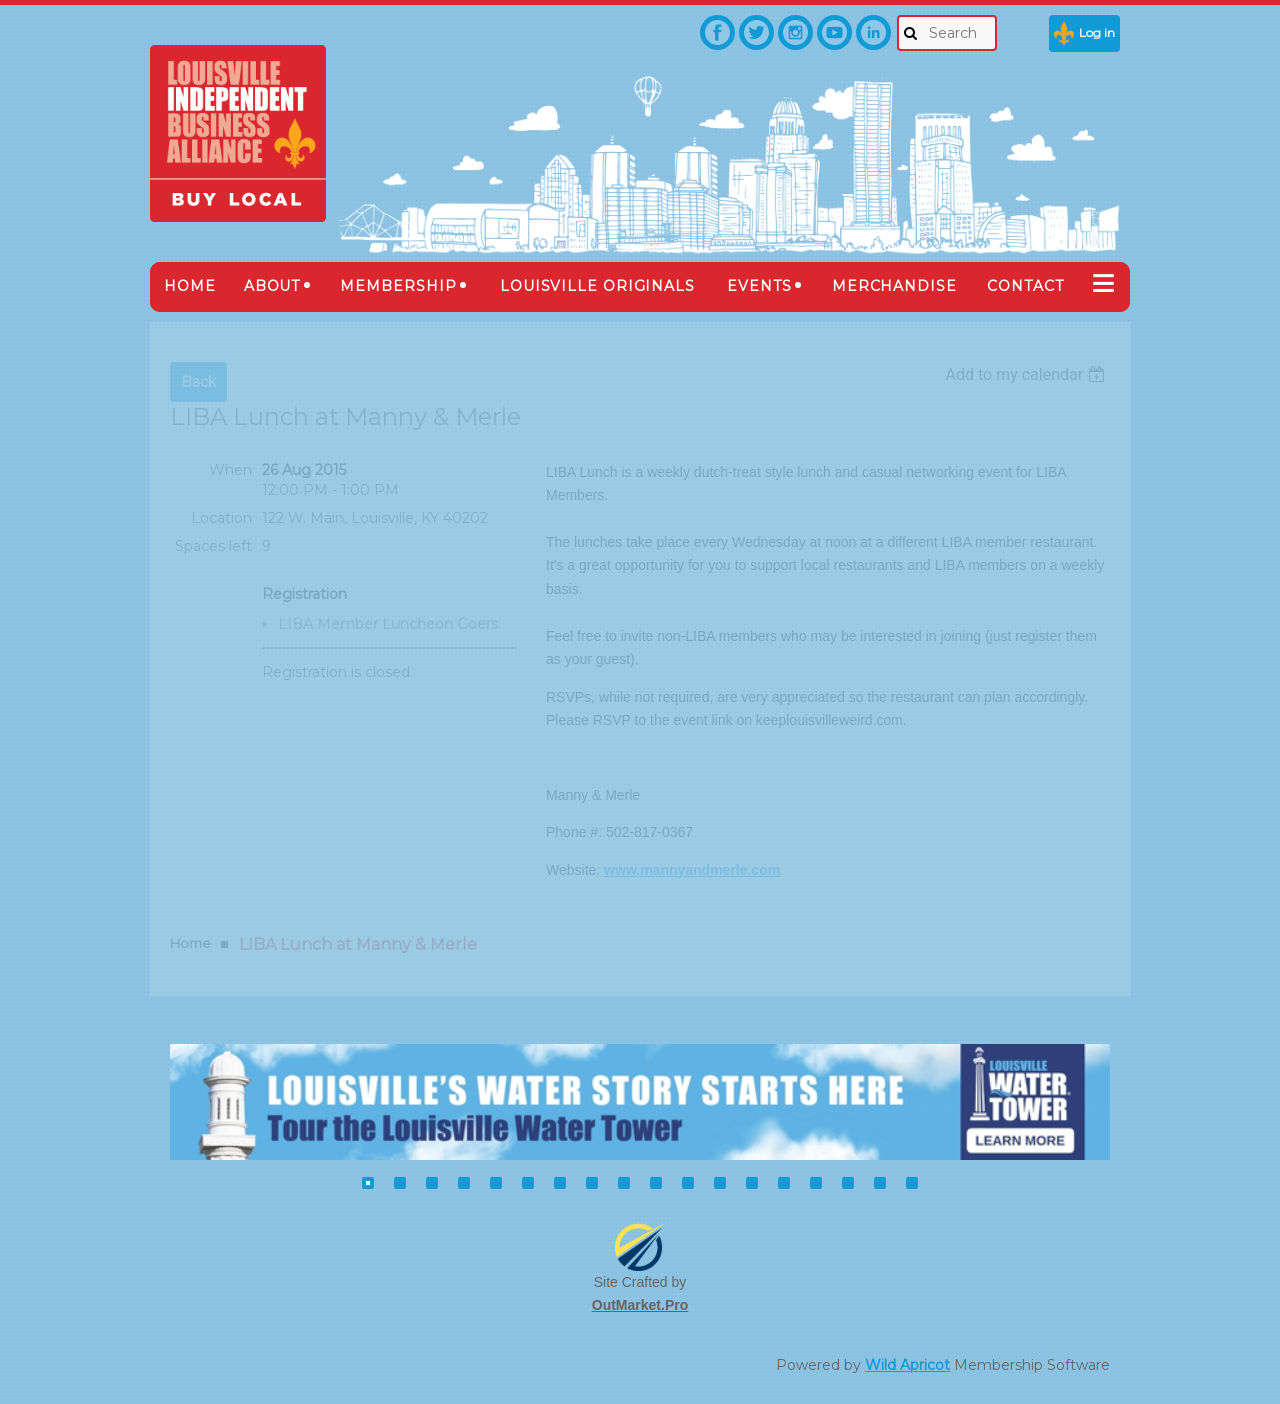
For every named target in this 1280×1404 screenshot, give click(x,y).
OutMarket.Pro (640, 1305)
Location (221, 518)
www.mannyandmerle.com (692, 870)
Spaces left (213, 546)
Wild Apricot (907, 1365)
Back (198, 382)
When (230, 470)
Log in (1097, 32)
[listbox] (1027, 374)
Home (190, 943)
